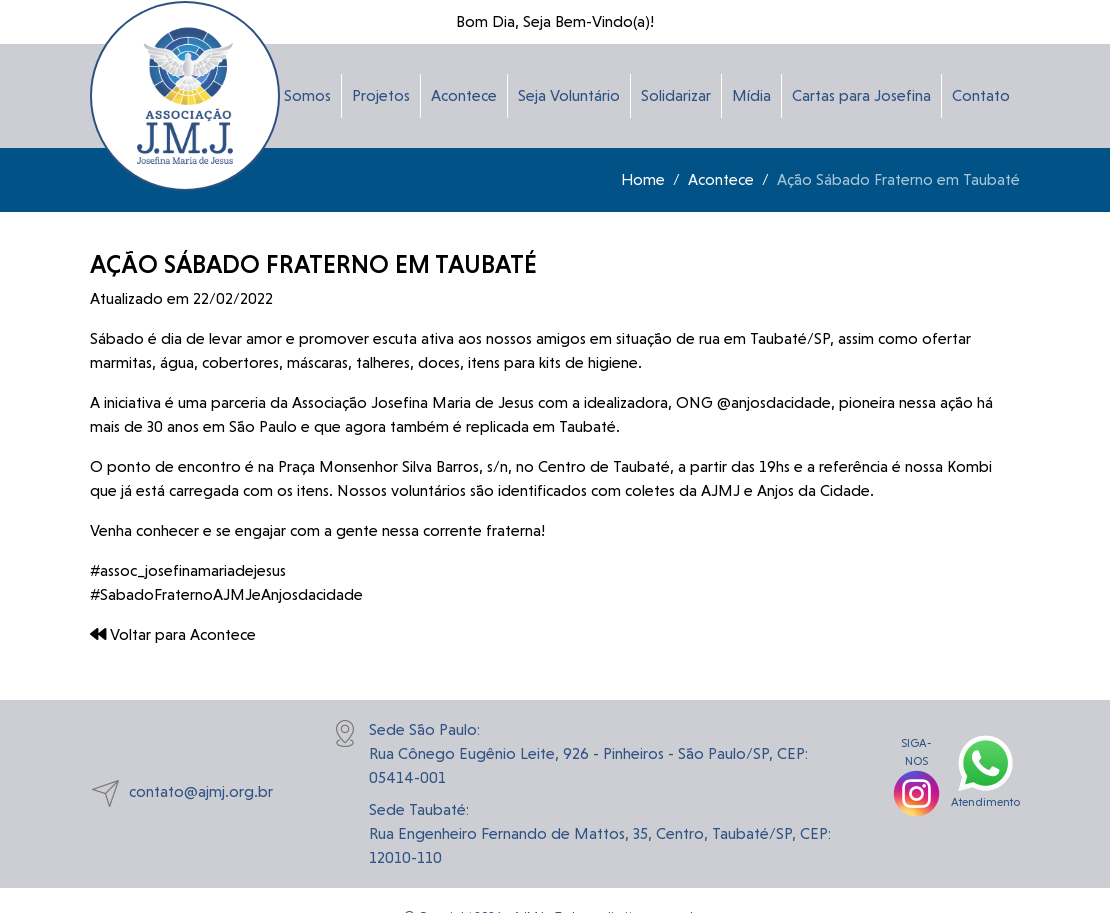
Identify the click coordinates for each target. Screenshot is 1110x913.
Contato (981, 95)
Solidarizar (676, 95)
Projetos (381, 95)
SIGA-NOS (916, 767)
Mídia (751, 95)
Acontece (464, 95)
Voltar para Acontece (173, 634)
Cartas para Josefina (861, 95)
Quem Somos (284, 95)
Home (643, 179)
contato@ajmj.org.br (181, 793)
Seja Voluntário (569, 95)
